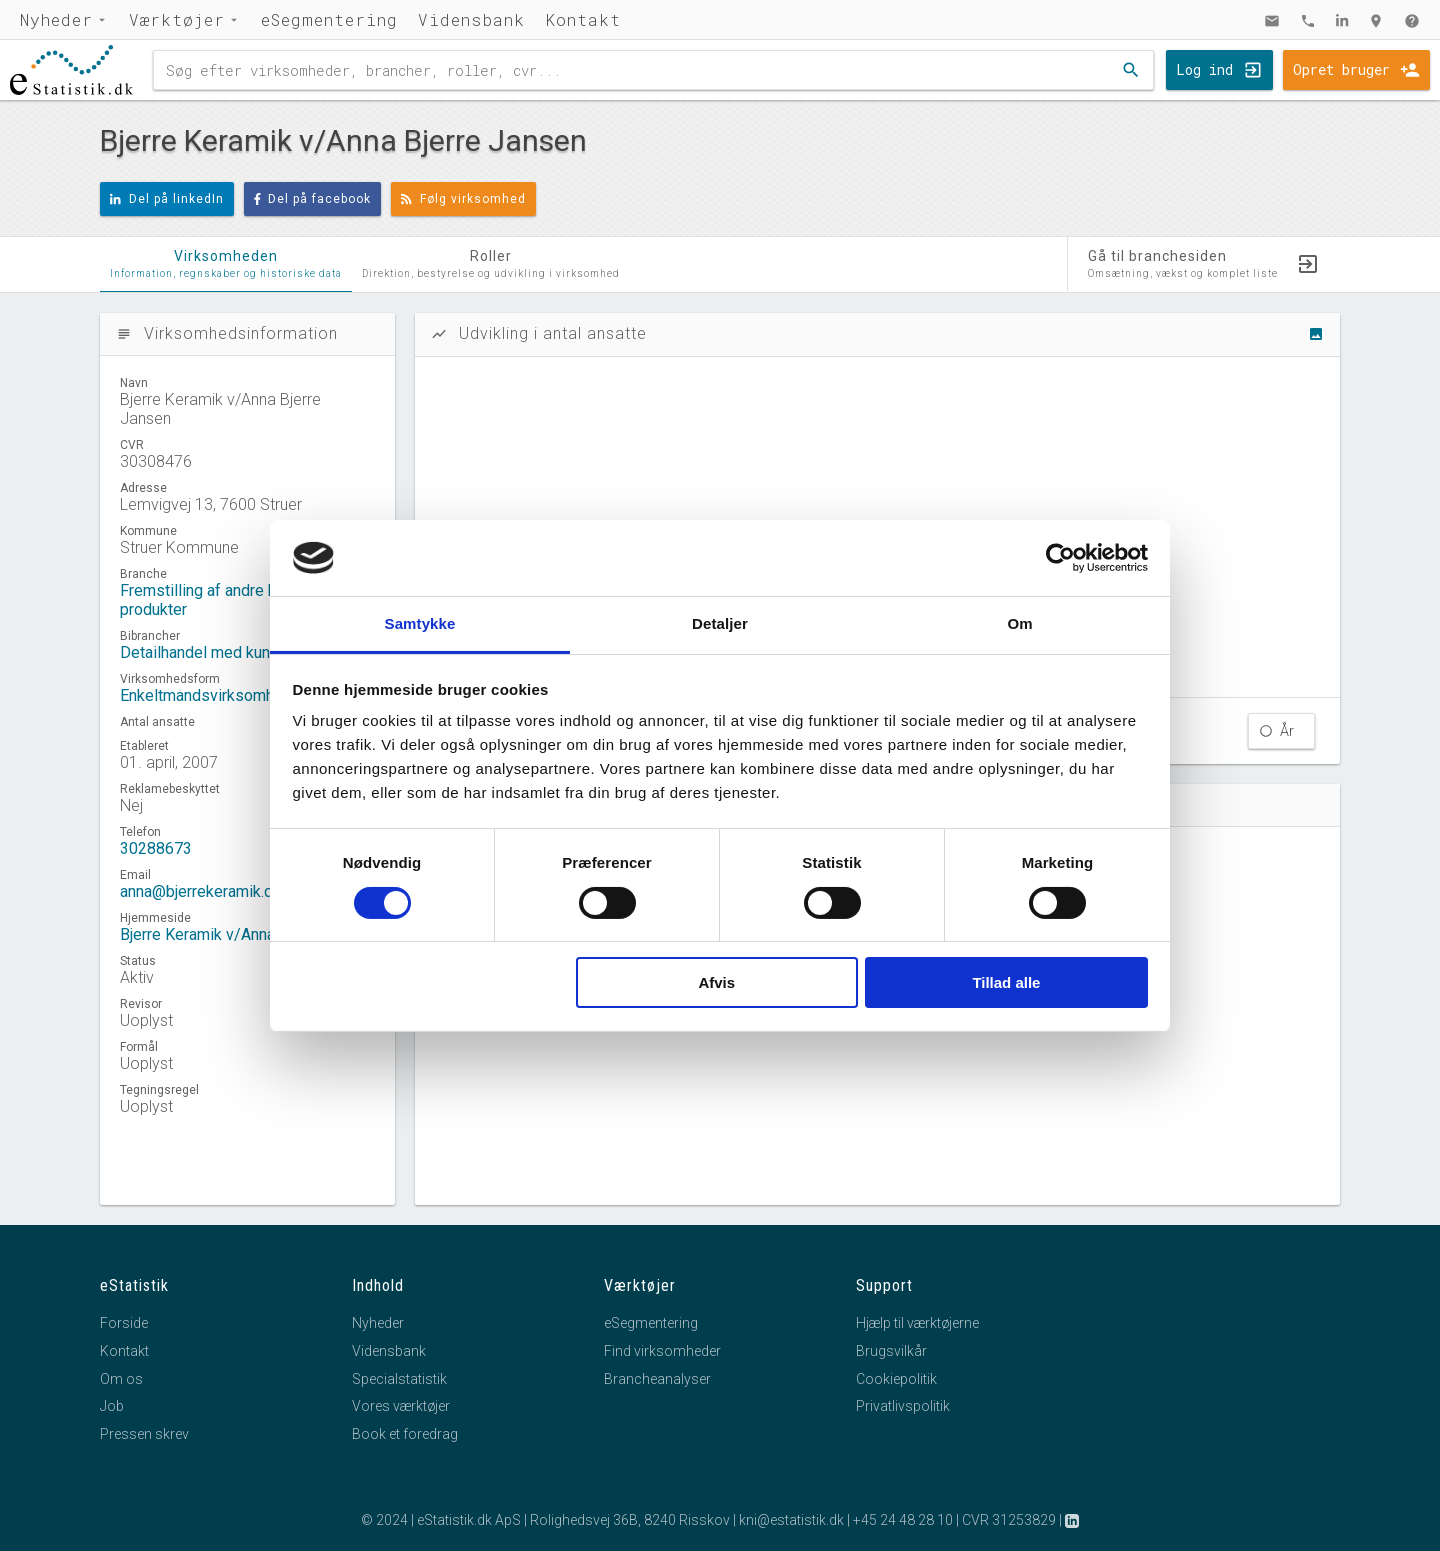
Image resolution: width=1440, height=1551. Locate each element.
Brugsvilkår (891, 1351)
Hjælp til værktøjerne (917, 1323)
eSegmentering (329, 19)
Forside (124, 1323)
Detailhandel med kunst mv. (215, 652)
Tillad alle (1006, 982)
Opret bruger (1341, 69)
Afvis (716, 982)
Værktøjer (177, 19)
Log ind (1204, 69)
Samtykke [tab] (420, 623)
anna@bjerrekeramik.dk (200, 891)
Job (112, 1406)
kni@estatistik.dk (791, 1520)
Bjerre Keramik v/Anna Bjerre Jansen (247, 934)
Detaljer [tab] (720, 623)
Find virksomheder (662, 1351)
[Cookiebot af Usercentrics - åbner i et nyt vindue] (1060, 558)
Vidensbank (471, 19)
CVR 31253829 (1009, 1520)
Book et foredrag (405, 1434)
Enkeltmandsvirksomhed (206, 695)
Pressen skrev (144, 1434)
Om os (121, 1379)
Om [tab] (1019, 623)
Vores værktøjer (401, 1406)
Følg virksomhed (463, 199)
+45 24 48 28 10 (903, 1520)
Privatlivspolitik (903, 1406)
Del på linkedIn (167, 199)
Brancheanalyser (657, 1379)
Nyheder (56, 19)
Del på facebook (313, 199)
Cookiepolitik (896, 1379)
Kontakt (583, 19)
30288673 (156, 848)
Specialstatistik (399, 1379)
